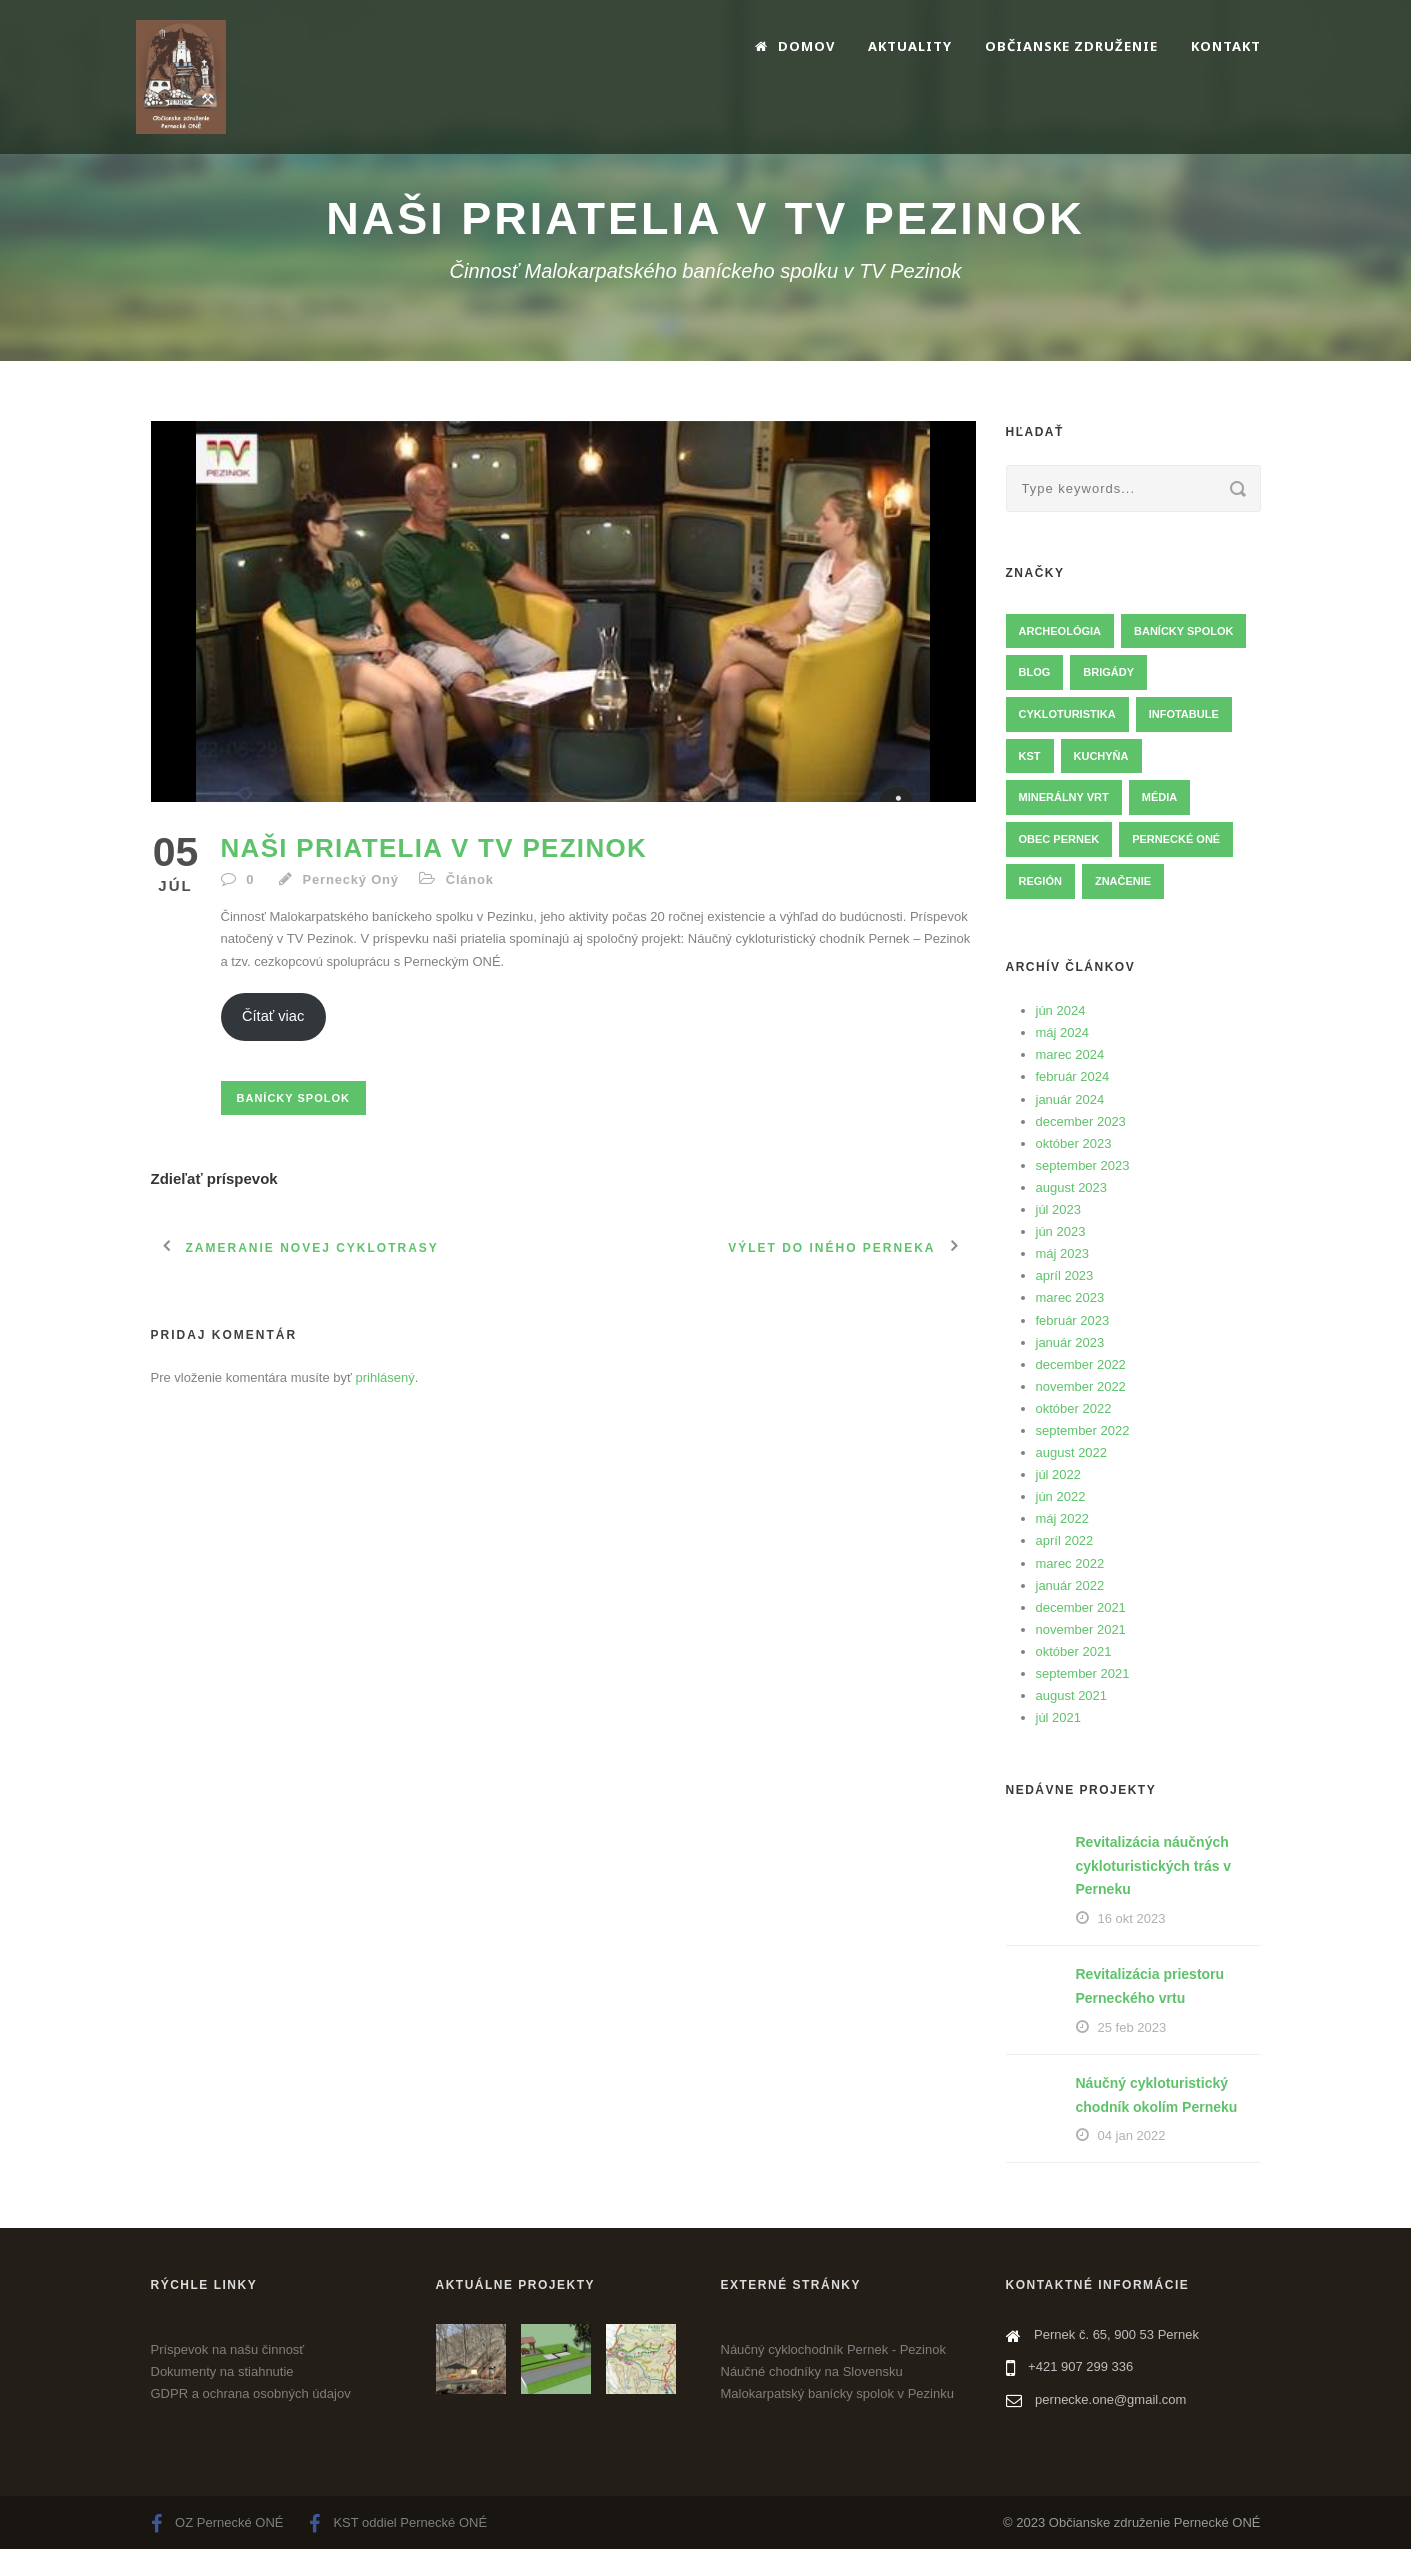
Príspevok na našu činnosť (228, 2349)
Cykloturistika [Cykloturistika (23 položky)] (1067, 714)
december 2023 (1081, 1121)
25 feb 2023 (1132, 2027)
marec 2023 (1070, 1297)
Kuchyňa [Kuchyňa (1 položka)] (1101, 756)
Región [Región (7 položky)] (1040, 881)
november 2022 (1081, 1386)
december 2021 (1081, 1607)
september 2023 (1083, 1165)
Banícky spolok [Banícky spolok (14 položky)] (1183, 631)
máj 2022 (1062, 1518)
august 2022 (1072, 1452)
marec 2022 (1070, 1563)
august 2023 (1072, 1187)
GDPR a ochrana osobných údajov (251, 2393)
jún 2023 (1061, 1231)
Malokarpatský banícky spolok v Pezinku (837, 2393)
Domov (795, 46)
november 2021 (1081, 1629)
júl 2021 (1059, 1717)
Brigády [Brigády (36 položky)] (1108, 672)
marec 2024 (1070, 1054)
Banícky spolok (293, 1098)
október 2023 (1074, 1143)
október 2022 (1074, 1408)
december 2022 (1081, 1364)
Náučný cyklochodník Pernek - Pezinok (833, 2349)
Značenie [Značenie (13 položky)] (1123, 881)
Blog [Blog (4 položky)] (1035, 672)
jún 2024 (1061, 1010)
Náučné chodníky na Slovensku (812, 2371)
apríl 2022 (1065, 1540)
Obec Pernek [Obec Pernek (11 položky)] (1059, 839)
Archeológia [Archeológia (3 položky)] (1060, 631)
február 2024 (1073, 1076)
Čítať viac (273, 1016)
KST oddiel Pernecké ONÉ (398, 2522)
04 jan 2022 (1132, 2135)
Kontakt (1226, 46)
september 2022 (1083, 1430)
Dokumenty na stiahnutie (222, 2371)
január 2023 (1070, 1342)
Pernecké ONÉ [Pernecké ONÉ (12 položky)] (1176, 839)
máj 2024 (1062, 1032)
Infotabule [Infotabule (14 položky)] (1184, 714)
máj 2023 (1062, 1253)
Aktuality (910, 46)
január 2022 (1070, 1585)
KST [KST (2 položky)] (1030, 756)
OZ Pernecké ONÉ (217, 2522)
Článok (470, 879)
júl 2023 (1059, 1209)
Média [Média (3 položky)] (1159, 797)
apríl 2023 (1065, 1275)
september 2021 (1083, 1673)
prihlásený (385, 1377)
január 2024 (1070, 1099)
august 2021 (1072, 1695)
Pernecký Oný (351, 879)
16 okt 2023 (1132, 1918)
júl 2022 (1059, 1474)
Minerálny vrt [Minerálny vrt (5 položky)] (1064, 797)
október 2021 (1074, 1651)
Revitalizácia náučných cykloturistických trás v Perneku (1154, 1866)
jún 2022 (1061, 1496)
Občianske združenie (1071, 46)
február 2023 (1073, 1320)
